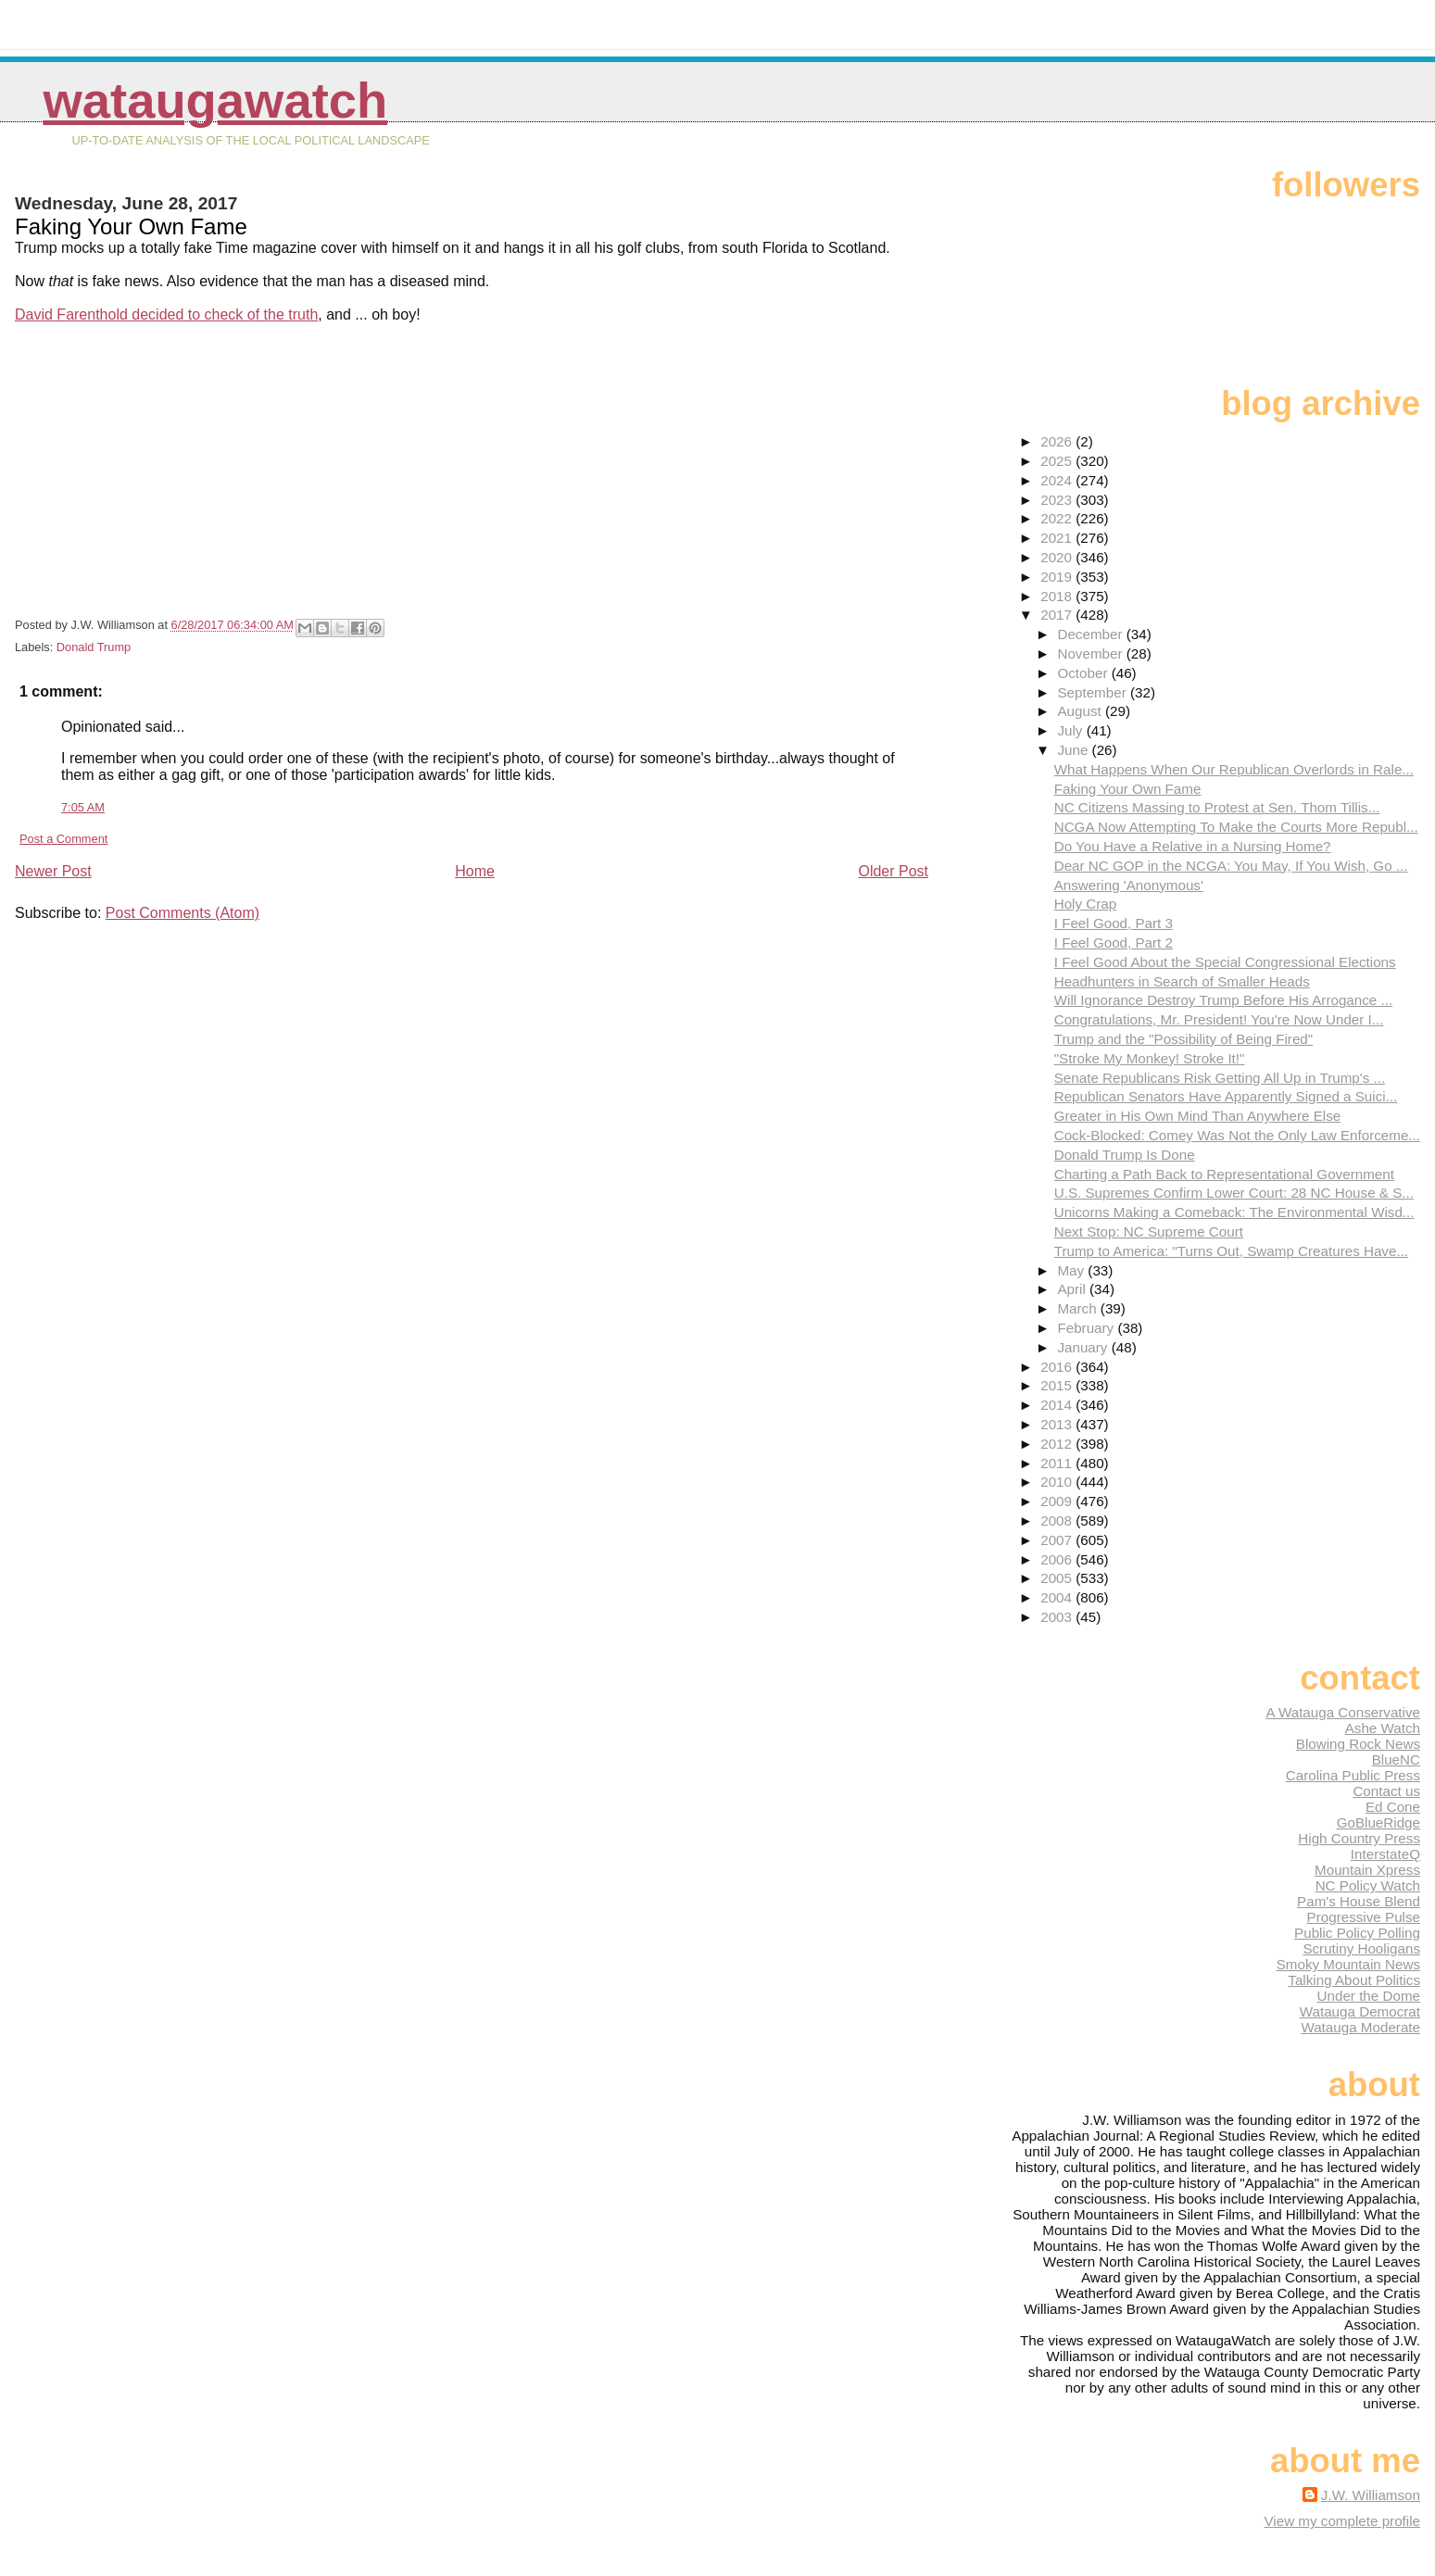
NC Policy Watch (1367, 1885)
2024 (1058, 480)
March (1078, 1308)
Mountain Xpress (1367, 1870)
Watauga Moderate (1360, 2027)
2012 (1058, 1443)
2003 (1058, 1617)
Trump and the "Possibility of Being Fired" (1184, 1039)
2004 (1058, 1597)
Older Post (893, 871)
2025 (1058, 461)
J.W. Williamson (1370, 2495)
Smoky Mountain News (1348, 1964)
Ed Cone (1393, 1807)
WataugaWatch (215, 100)
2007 (1058, 1540)
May (1072, 1270)
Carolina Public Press (1353, 1775)
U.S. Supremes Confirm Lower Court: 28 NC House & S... (1234, 1192)
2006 (1058, 1559)
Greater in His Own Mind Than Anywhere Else (1197, 1116)
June (1074, 750)
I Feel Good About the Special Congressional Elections (1225, 962)
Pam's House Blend (1358, 1901)
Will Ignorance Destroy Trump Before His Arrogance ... (1223, 1000)
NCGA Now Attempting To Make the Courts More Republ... (1236, 827)
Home (475, 871)
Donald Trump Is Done (1124, 1154)
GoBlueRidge (1378, 1822)
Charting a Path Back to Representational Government (1224, 1174)
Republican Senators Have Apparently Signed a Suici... (1226, 1096)
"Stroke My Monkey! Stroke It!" (1149, 1058)
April (1073, 1289)
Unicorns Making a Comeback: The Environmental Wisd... (1234, 1212)
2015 (1058, 1385)
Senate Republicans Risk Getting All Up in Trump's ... (1219, 1078)
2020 (1058, 557)
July (1071, 730)
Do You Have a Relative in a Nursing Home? (1192, 846)
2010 (1058, 1481)
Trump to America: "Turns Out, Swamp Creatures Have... (1231, 1251)
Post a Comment (63, 839)
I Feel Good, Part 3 (1113, 923)
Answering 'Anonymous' (1128, 885)
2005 (1058, 1578)
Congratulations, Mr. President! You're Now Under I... (1219, 1019)
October (1084, 673)
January (1084, 1347)
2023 (1058, 500)
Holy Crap (1085, 903)
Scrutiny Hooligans (1361, 1948)
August (1081, 711)
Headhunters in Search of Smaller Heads (1182, 981)
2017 (1058, 614)
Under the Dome (1368, 1996)
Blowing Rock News (1358, 1744)
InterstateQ (1385, 1854)
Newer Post (53, 871)
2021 (1058, 538)
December (1091, 634)
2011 (1058, 1463)
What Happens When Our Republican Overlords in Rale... (1234, 769)
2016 (1058, 1367)
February (1087, 1328)
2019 (1058, 576)
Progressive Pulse (1363, 1917)
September (1093, 692)
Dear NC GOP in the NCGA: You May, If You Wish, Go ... (1231, 865)
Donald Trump (94, 647)
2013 (1058, 1424)
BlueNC (1396, 1759)
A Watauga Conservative (1342, 1712)
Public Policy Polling (1357, 1933)
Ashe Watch (1382, 1728)
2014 (1058, 1405)
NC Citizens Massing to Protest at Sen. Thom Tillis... (1217, 807)
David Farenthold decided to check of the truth (166, 314)
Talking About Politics (1354, 1980)
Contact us (1386, 1791)
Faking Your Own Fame (1128, 789)
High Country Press (1359, 1838)
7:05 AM (83, 807)
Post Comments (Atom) (182, 913)
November (1091, 653)
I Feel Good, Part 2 (1113, 942)
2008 (1058, 1520)
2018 (1058, 596)
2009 (1058, 1501)
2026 (1058, 441)
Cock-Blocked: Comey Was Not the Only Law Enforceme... (1237, 1135)
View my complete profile (1342, 2521)
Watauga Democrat (1360, 2011)
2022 (1058, 518)
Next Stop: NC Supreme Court (1148, 1231)
